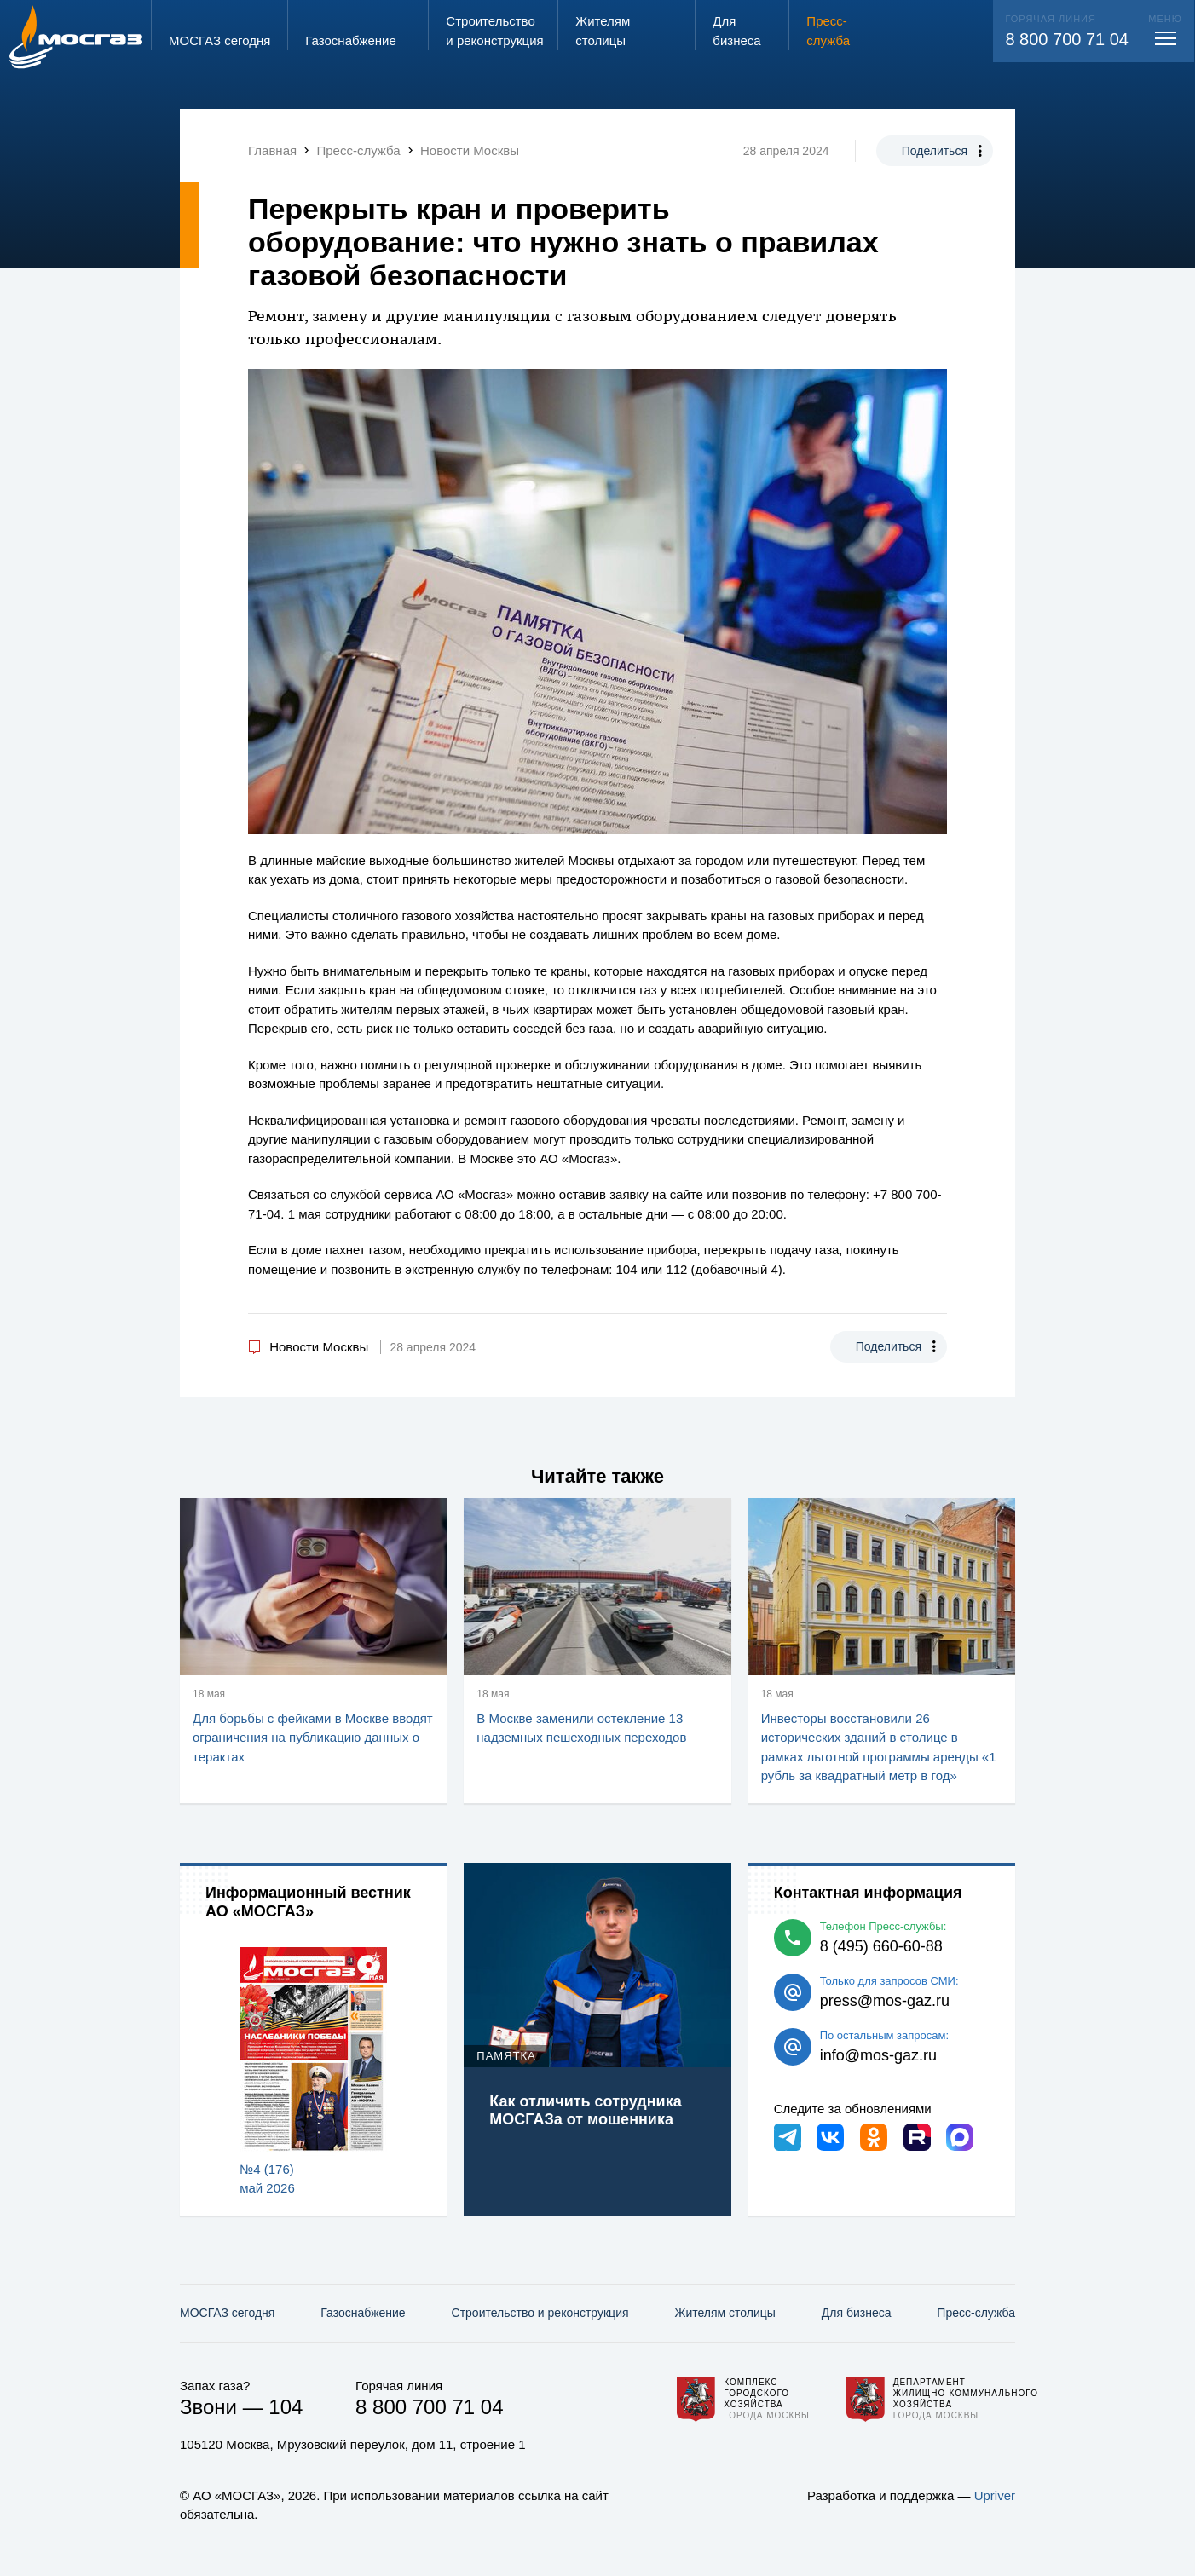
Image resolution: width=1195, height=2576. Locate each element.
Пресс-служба (976, 2313)
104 (285, 2406)
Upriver (994, 2495)
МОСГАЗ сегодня (227, 2313)
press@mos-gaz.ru (885, 2000)
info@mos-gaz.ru (878, 2055)
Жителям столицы (724, 2313)
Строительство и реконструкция (540, 2313)
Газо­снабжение (362, 2313)
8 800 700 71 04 (1067, 39)
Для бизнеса (857, 2313)
